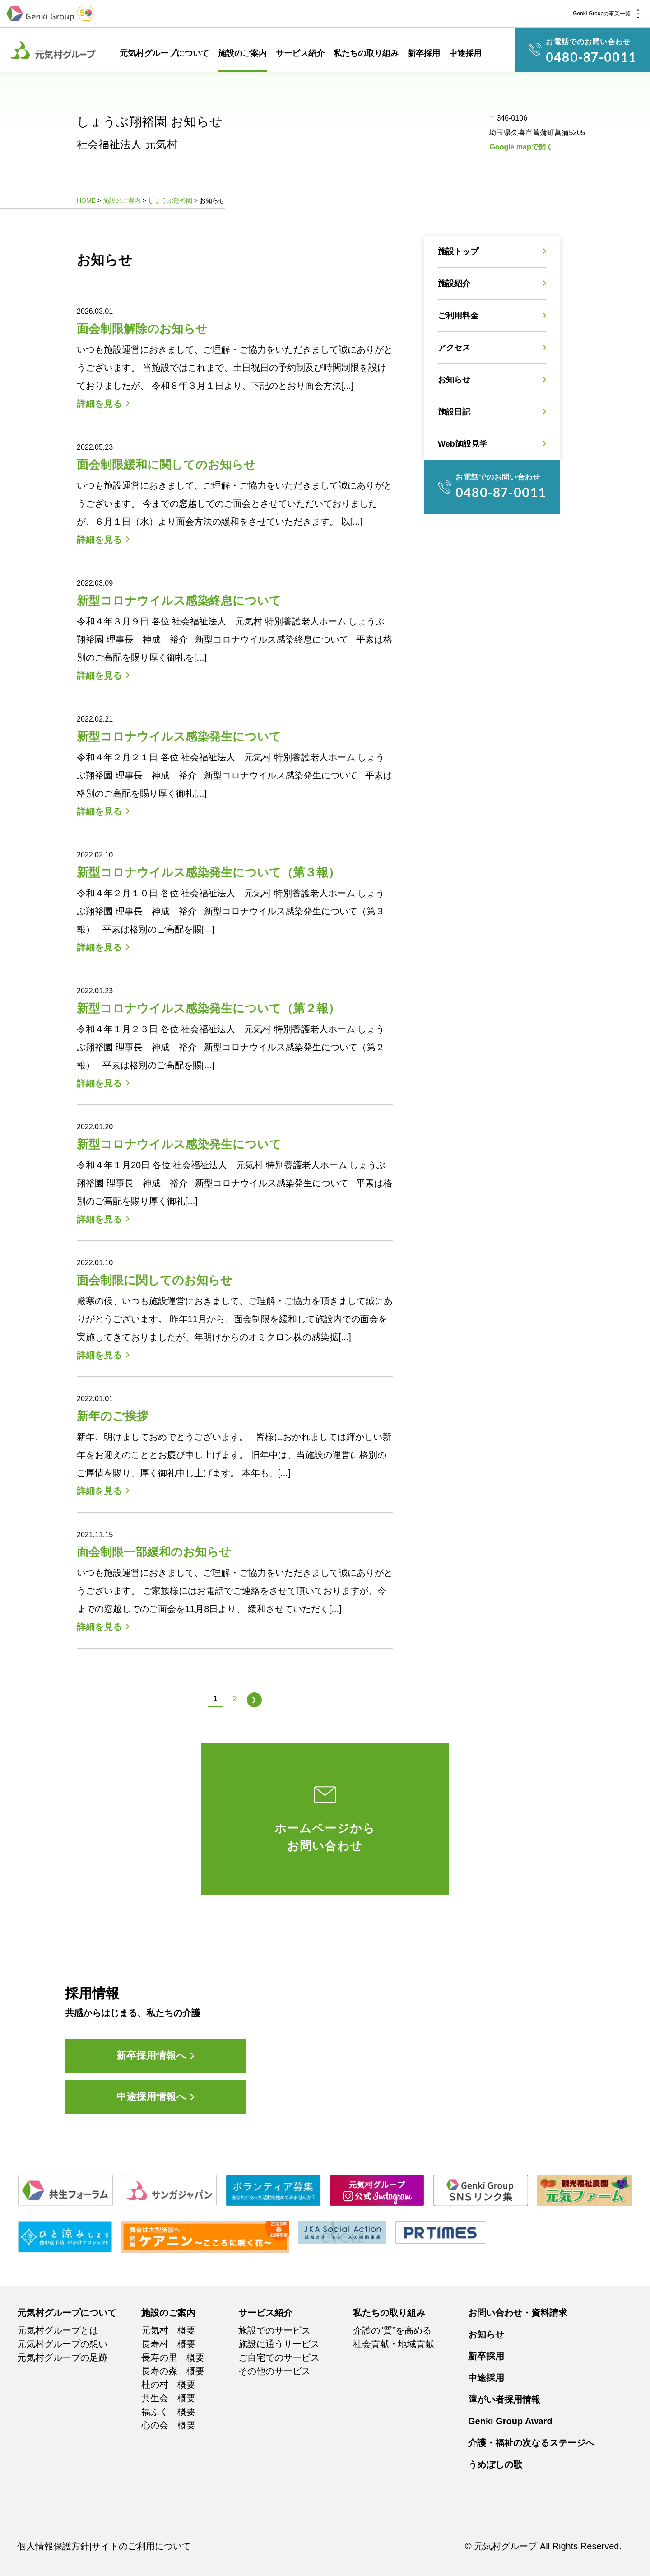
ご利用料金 (458, 315)
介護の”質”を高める (392, 2330)
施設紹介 (454, 283)
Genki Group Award (510, 2421)
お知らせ (454, 379)
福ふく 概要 (168, 2412)
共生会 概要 (168, 2398)
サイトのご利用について (141, 2546)
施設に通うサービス (279, 2344)
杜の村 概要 (168, 2385)
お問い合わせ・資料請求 (517, 2313)
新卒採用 (424, 53)
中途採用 (465, 53)
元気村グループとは (57, 2330)
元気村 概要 (168, 2330)
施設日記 (454, 411)
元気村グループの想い (62, 2344)
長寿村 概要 (168, 2344)
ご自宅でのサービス (279, 2357)
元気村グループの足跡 (62, 2357)
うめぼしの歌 (495, 2464)
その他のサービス (274, 2371)
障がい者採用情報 (504, 2399)
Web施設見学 (463, 443)
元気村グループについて (164, 53)
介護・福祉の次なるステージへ (531, 2443)
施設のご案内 (242, 53)
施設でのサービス (274, 2330)
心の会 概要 (168, 2425)
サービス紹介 (300, 53)
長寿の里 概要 (172, 2357)
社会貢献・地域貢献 (393, 2344)
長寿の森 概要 (172, 2371)
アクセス (454, 347)
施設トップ (458, 251)
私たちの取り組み (366, 53)
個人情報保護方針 (53, 2546)
